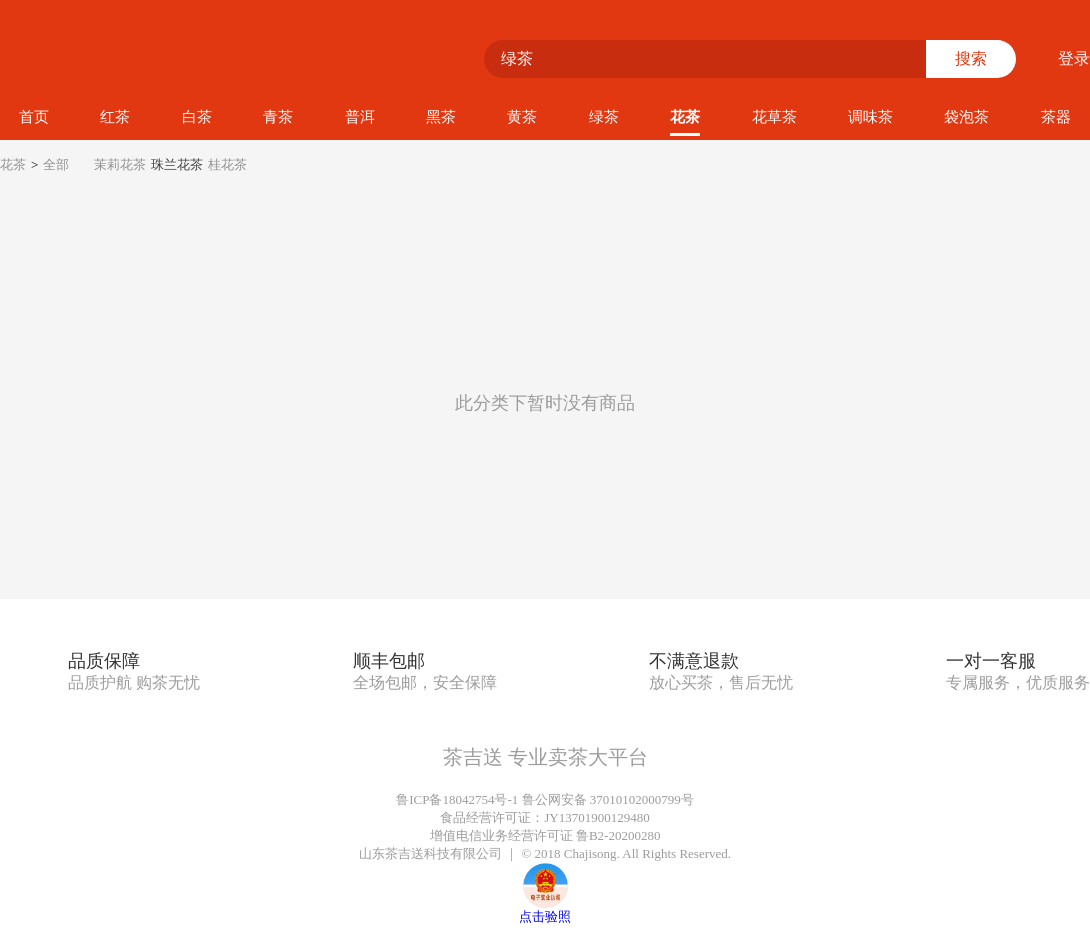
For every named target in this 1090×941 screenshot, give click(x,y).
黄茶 (522, 117)
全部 (56, 164)
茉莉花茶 (120, 164)
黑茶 (441, 117)
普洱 (360, 117)
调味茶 (870, 117)
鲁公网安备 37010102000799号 (608, 799)
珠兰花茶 (177, 164)
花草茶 (774, 117)
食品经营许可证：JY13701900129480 (544, 817)
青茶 (278, 117)
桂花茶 (227, 164)
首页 (34, 117)
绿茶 (604, 117)
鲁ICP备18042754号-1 (457, 799)
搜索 (971, 58)
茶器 (1056, 117)
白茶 (197, 117)
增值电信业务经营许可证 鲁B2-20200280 (545, 835)
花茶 (685, 117)
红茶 (115, 117)
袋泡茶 (966, 117)
